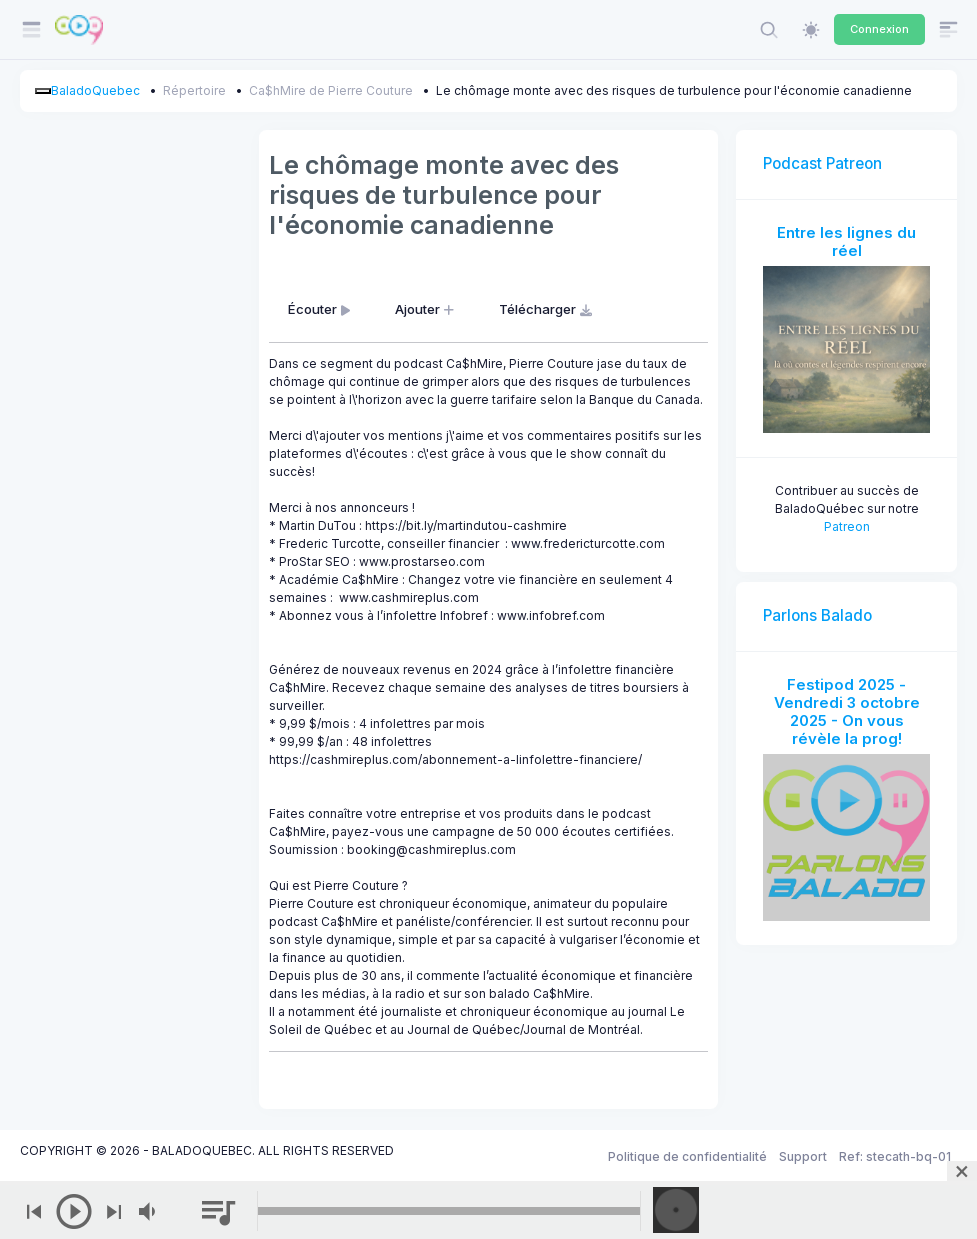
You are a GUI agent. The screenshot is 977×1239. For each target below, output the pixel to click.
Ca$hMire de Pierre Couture (331, 90)
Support (803, 1156)
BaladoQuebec (95, 90)
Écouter (321, 309)
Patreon (847, 526)
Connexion (879, 29)
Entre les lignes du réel (846, 241)
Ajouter (426, 309)
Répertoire (194, 90)
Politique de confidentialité (687, 1156)
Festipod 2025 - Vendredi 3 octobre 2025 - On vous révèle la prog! (847, 711)
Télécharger (547, 309)
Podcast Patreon (822, 163)
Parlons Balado (817, 615)
